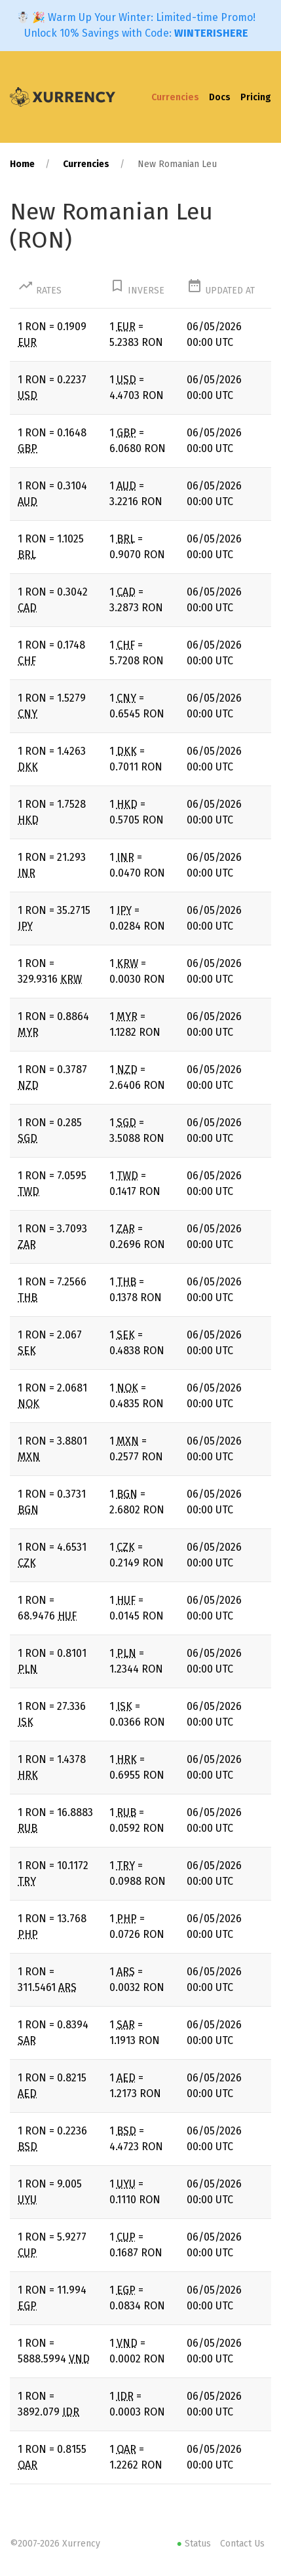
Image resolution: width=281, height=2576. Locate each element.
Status (195, 2543)
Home (22, 164)
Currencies (175, 97)
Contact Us (242, 2543)
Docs (220, 97)
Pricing (255, 97)
